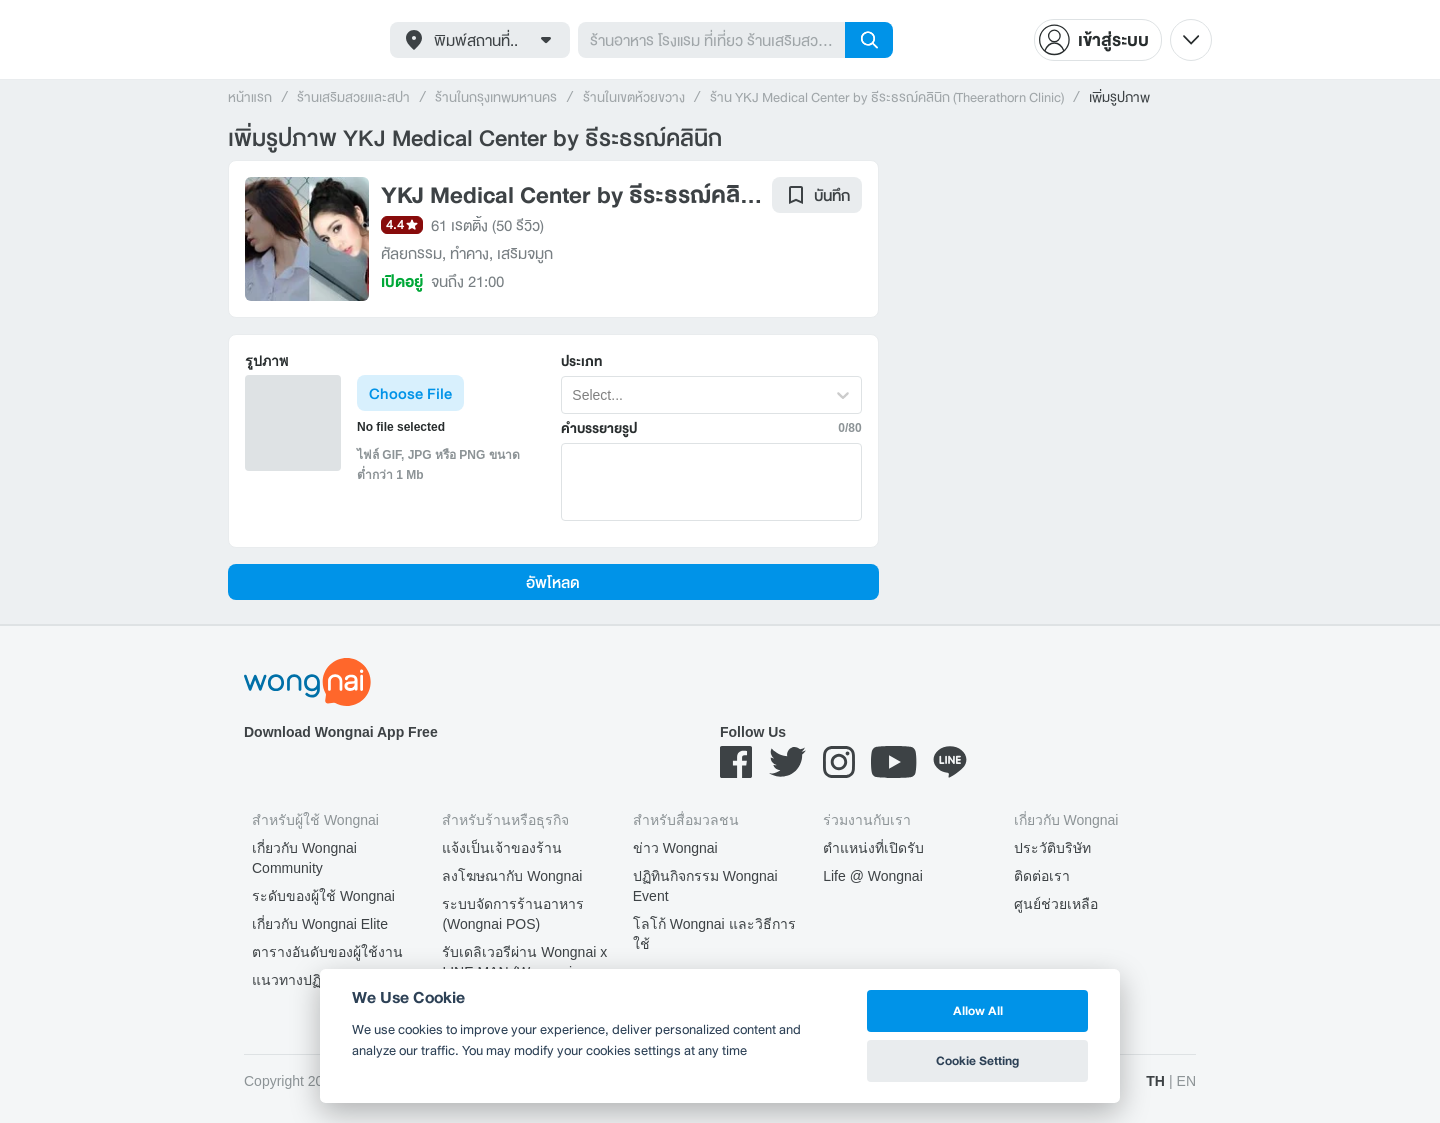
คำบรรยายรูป (599, 428)
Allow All (978, 1010)
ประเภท (581, 361)
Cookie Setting (977, 1060)
